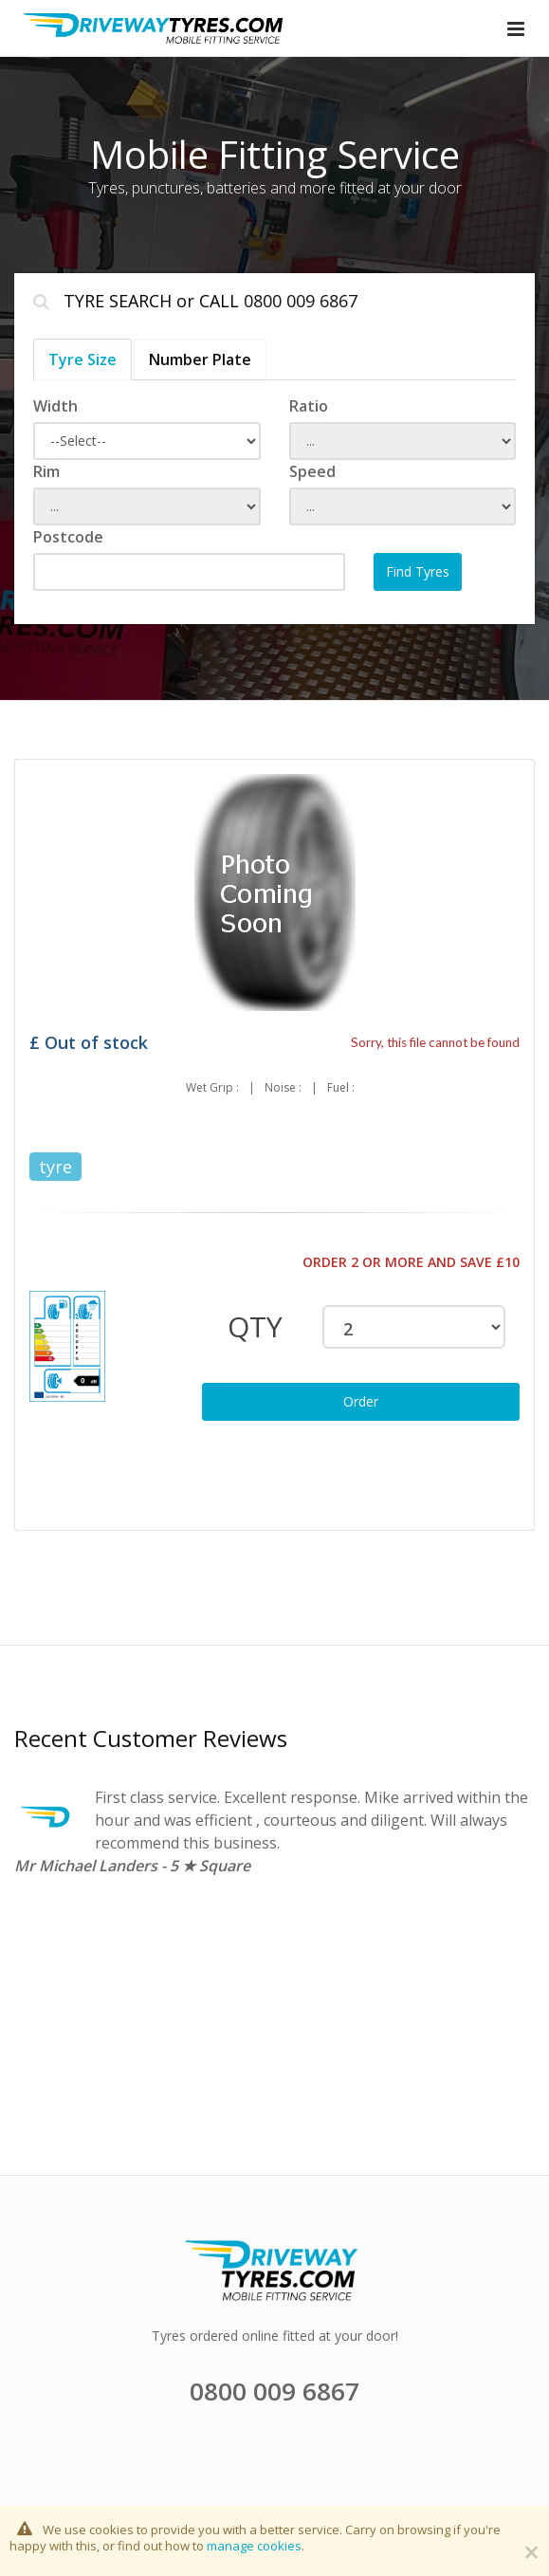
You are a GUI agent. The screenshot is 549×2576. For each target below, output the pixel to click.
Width (55, 406)
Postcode (68, 536)
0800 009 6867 (300, 300)
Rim (46, 471)
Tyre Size (82, 359)
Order (360, 1401)
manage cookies (254, 2545)
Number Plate (200, 359)
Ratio (308, 406)
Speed (312, 471)
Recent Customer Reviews (150, 1738)
